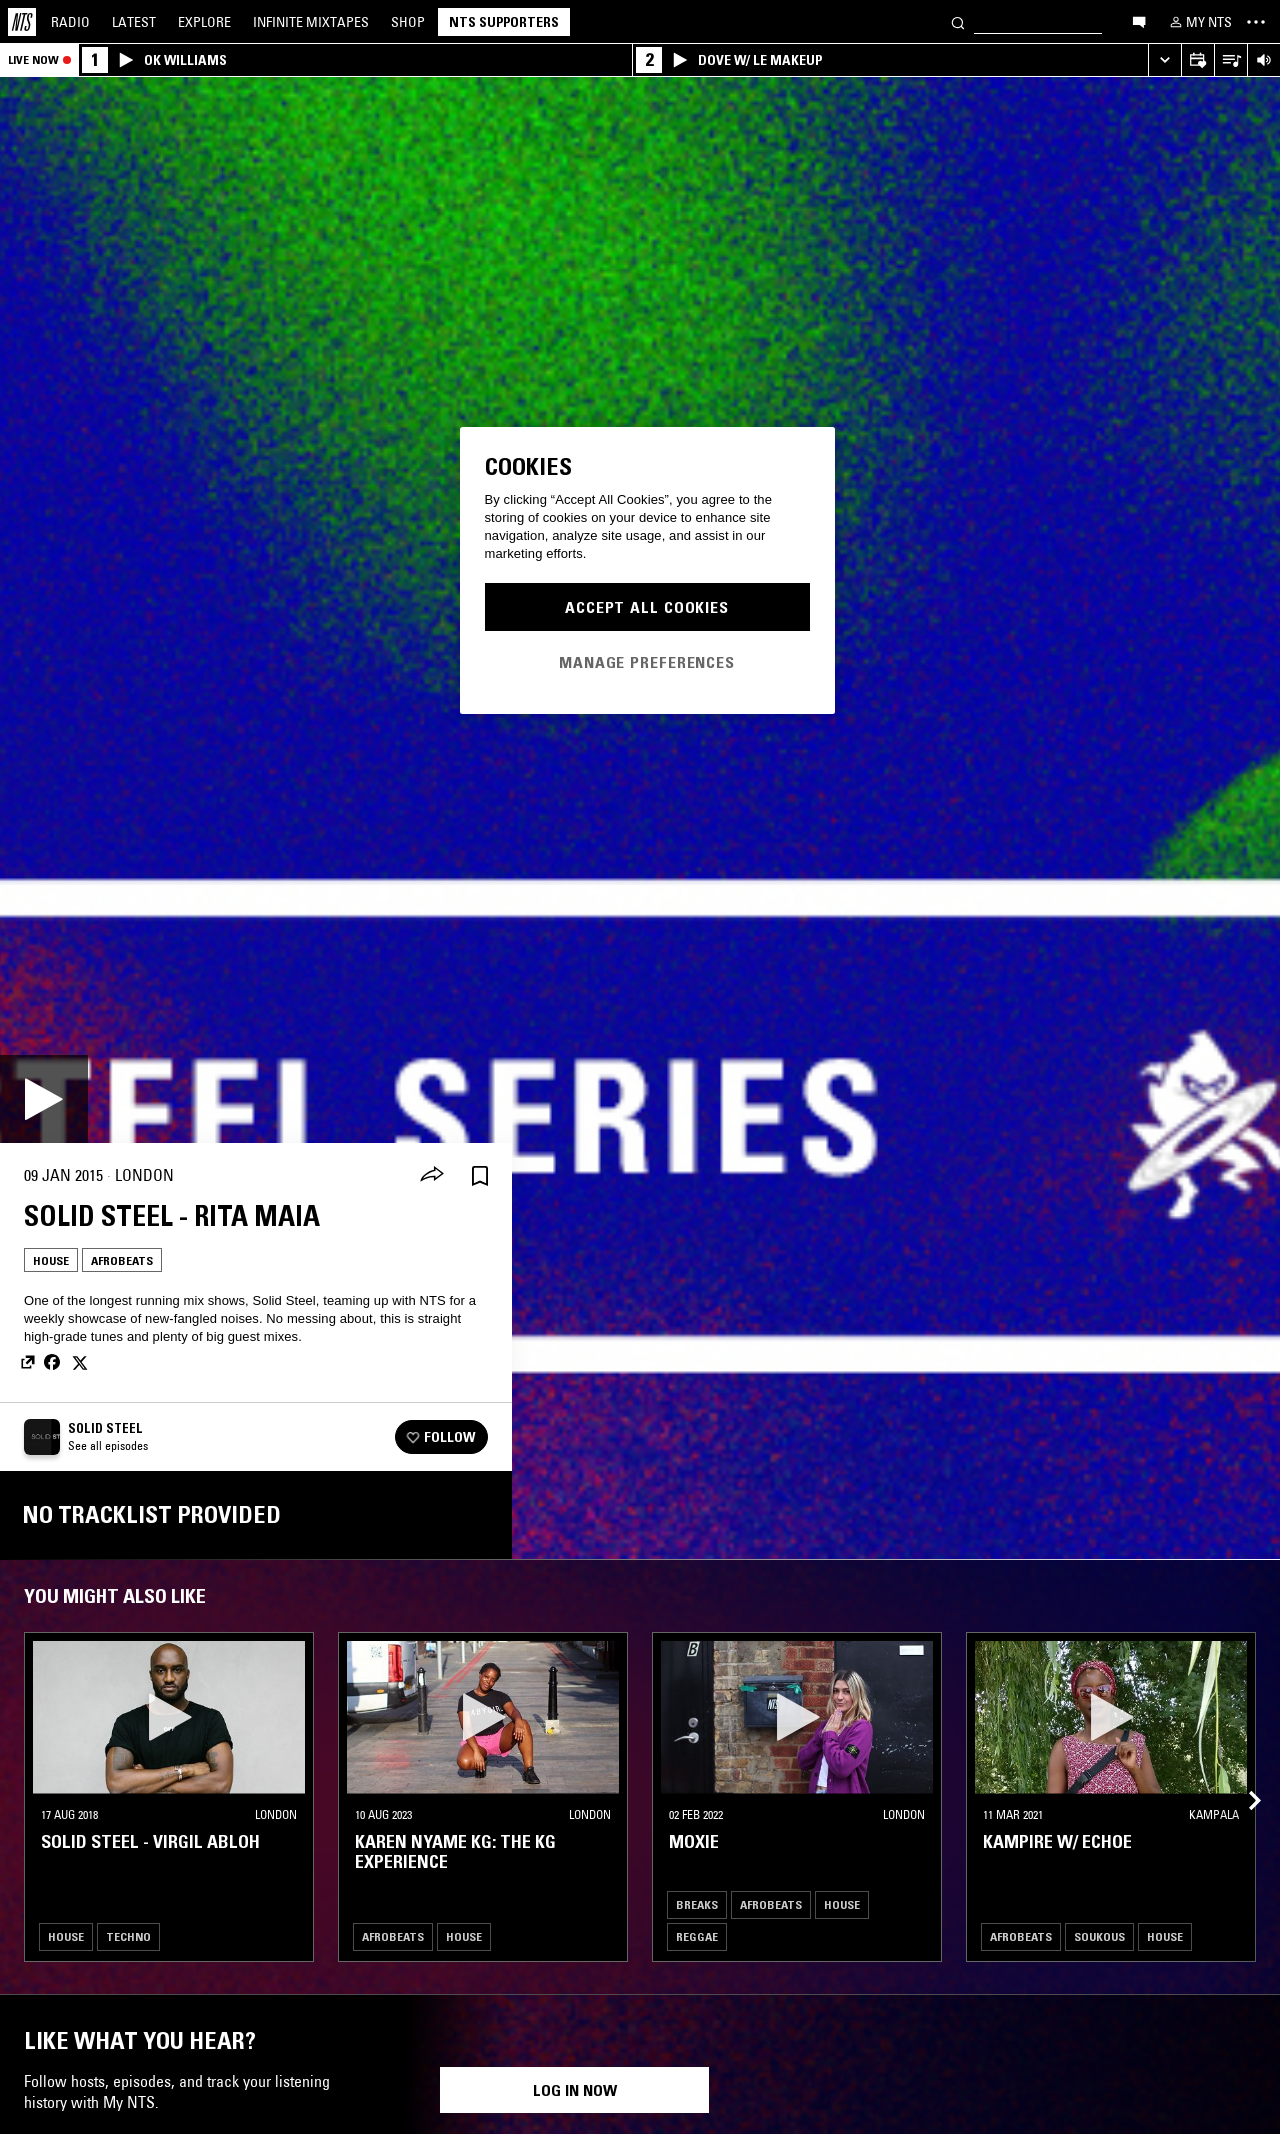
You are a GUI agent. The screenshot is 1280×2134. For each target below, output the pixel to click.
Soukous (1099, 1936)
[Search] (958, 21)
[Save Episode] (480, 1175)
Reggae (697, 1936)
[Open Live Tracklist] (1230, 60)
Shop (408, 22)
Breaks (697, 1904)
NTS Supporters (504, 22)
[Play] (44, 1099)
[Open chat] (1139, 21)
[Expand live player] (1164, 60)
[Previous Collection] (1242, 1777)
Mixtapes (311, 22)
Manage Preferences (647, 662)
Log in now (575, 2090)
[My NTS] (1199, 22)
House (51, 1260)
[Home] (22, 22)
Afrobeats (122, 1260)
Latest (134, 22)
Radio (70, 22)
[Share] (432, 1176)
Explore (204, 22)
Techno (128, 1936)
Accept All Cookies (647, 607)
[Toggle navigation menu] (1256, 22)
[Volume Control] (1263, 60)
